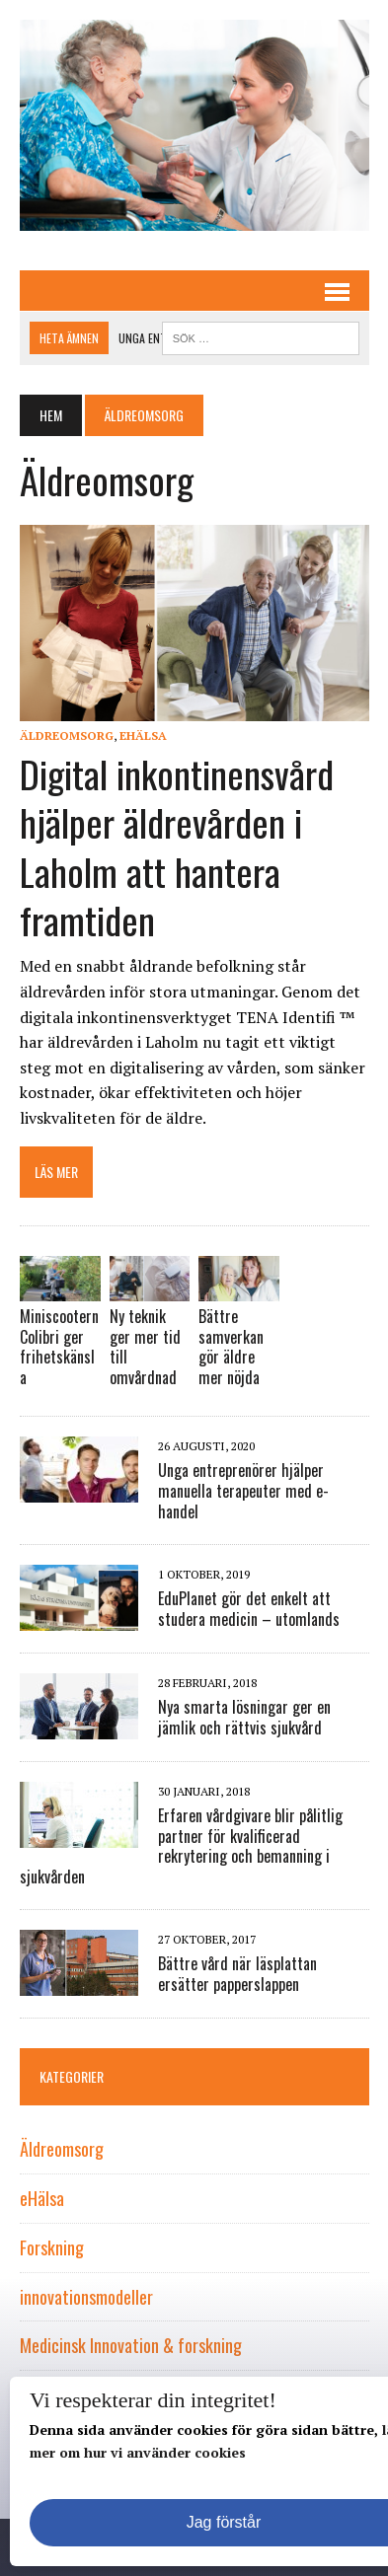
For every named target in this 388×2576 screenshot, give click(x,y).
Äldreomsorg (67, 735)
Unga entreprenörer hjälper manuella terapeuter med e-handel (243, 1490)
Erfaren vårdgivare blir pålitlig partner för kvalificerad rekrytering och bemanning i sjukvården (181, 1845)
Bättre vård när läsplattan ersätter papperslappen (237, 1973)
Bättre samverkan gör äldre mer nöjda (231, 1346)
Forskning (52, 2247)
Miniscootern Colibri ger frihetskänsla (59, 1346)
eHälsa (143, 735)
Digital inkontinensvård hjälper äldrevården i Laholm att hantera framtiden (177, 846)
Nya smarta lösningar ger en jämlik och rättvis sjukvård (244, 1717)
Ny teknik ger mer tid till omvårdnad (145, 1346)
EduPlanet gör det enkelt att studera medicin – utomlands (249, 1608)
